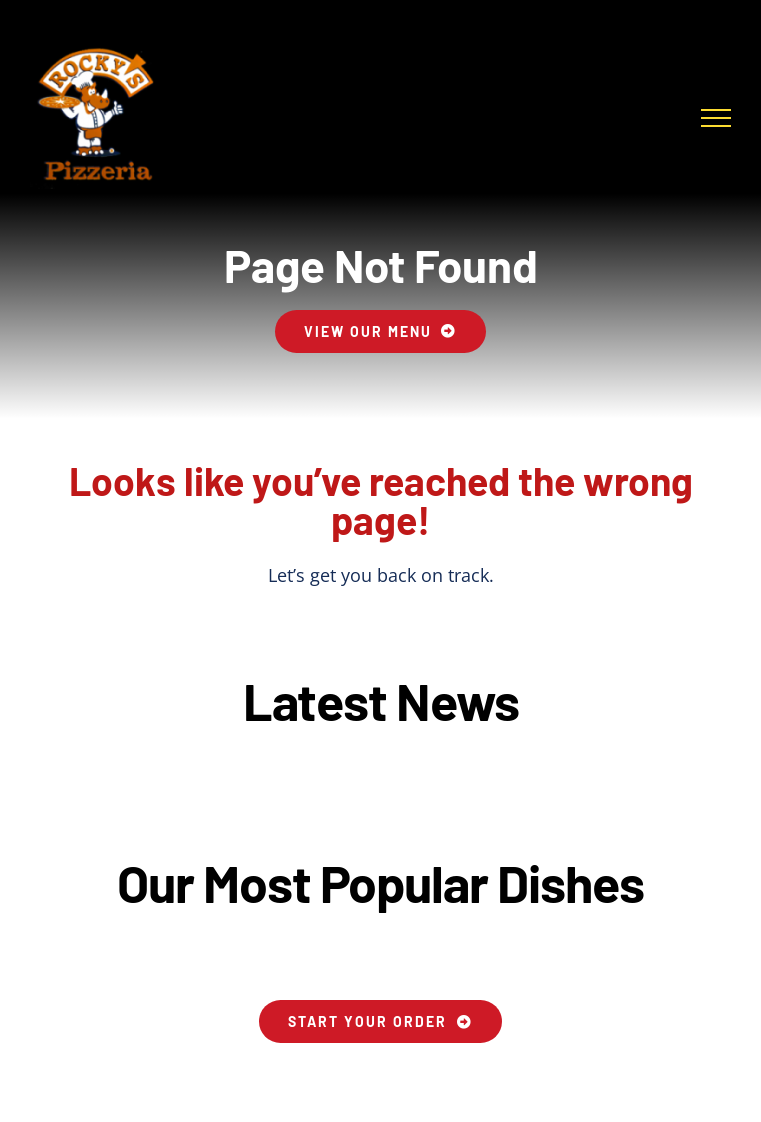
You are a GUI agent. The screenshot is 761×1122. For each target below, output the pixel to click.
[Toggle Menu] (716, 118)
